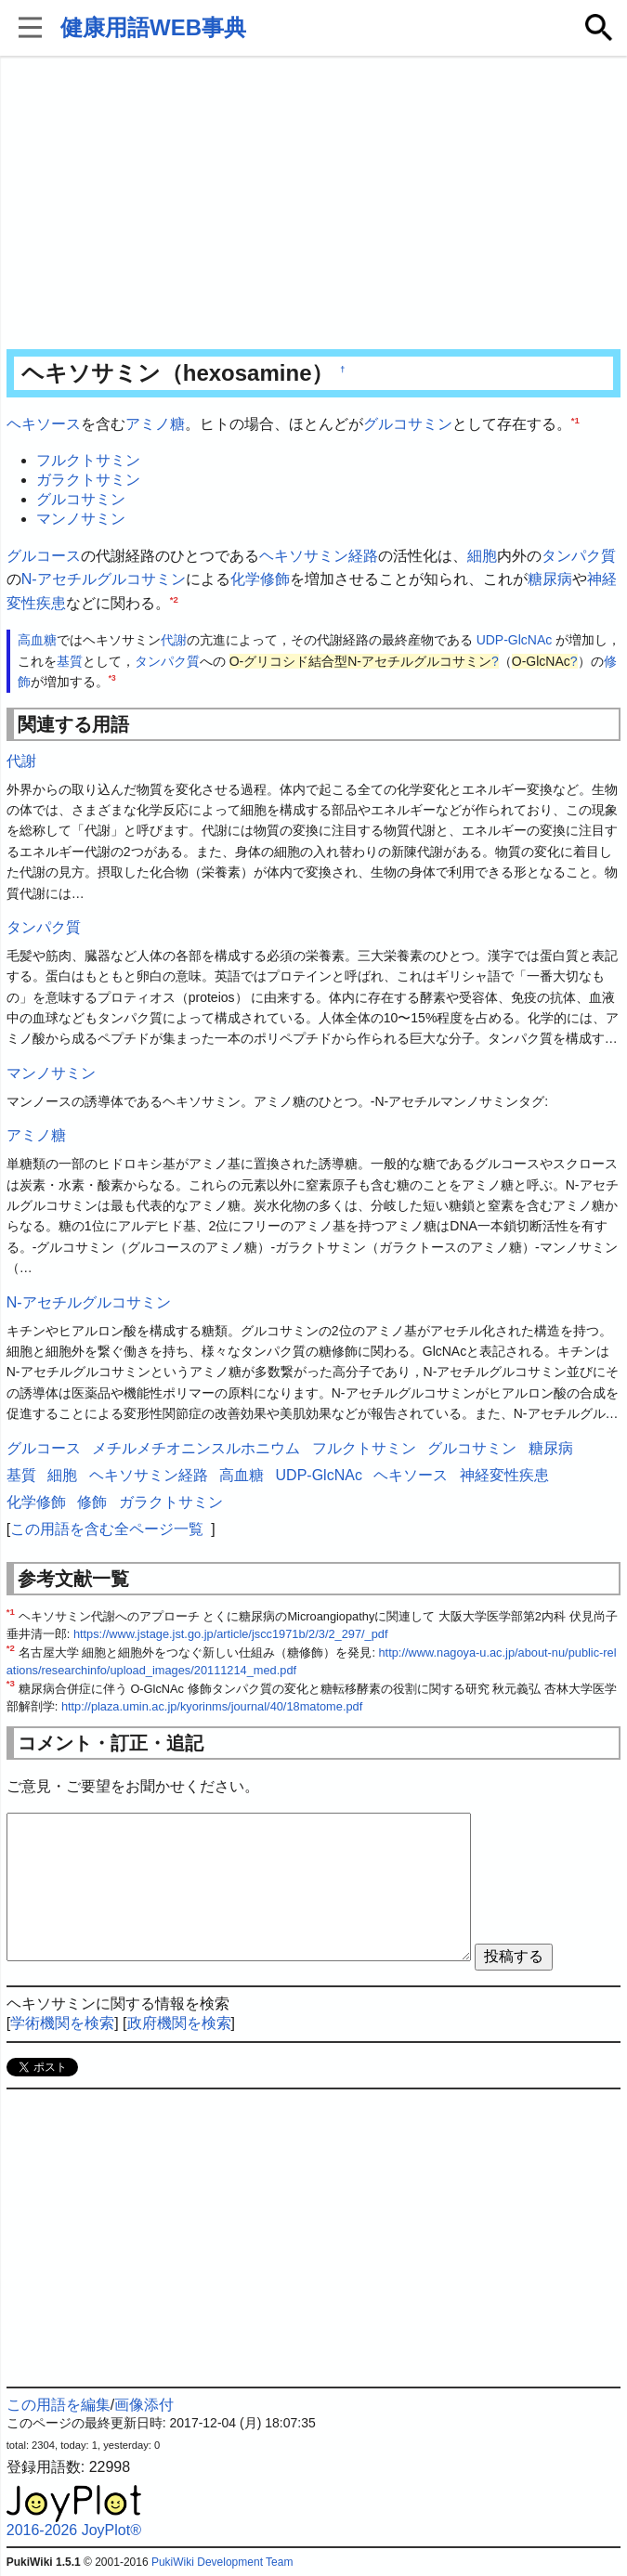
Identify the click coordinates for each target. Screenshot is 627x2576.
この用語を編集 (59, 2405)
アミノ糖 (155, 424)
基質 (70, 661)
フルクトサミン (88, 460)
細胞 (482, 556)
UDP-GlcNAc (515, 639)
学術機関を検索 (62, 2023)
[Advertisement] (314, 204)
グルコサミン (407, 424)
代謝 (174, 639)
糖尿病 (550, 579)
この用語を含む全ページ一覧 (106, 1529)
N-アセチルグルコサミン (103, 579)
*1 (575, 420)
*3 (112, 678)
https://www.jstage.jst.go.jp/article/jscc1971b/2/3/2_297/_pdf (230, 1634)
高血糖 (37, 639)
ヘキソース (44, 424)
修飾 (92, 1502)
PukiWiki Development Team (222, 2562)
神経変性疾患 (504, 1475)
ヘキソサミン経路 (318, 556)
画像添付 (144, 2405)
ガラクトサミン (88, 480)
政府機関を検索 (179, 2023)
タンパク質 (579, 556)
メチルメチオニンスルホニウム (196, 1448)
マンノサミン (80, 519)
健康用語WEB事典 (153, 27)
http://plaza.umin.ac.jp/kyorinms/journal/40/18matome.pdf (211, 1706)
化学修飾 (260, 579)
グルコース (44, 556)
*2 (174, 598)
